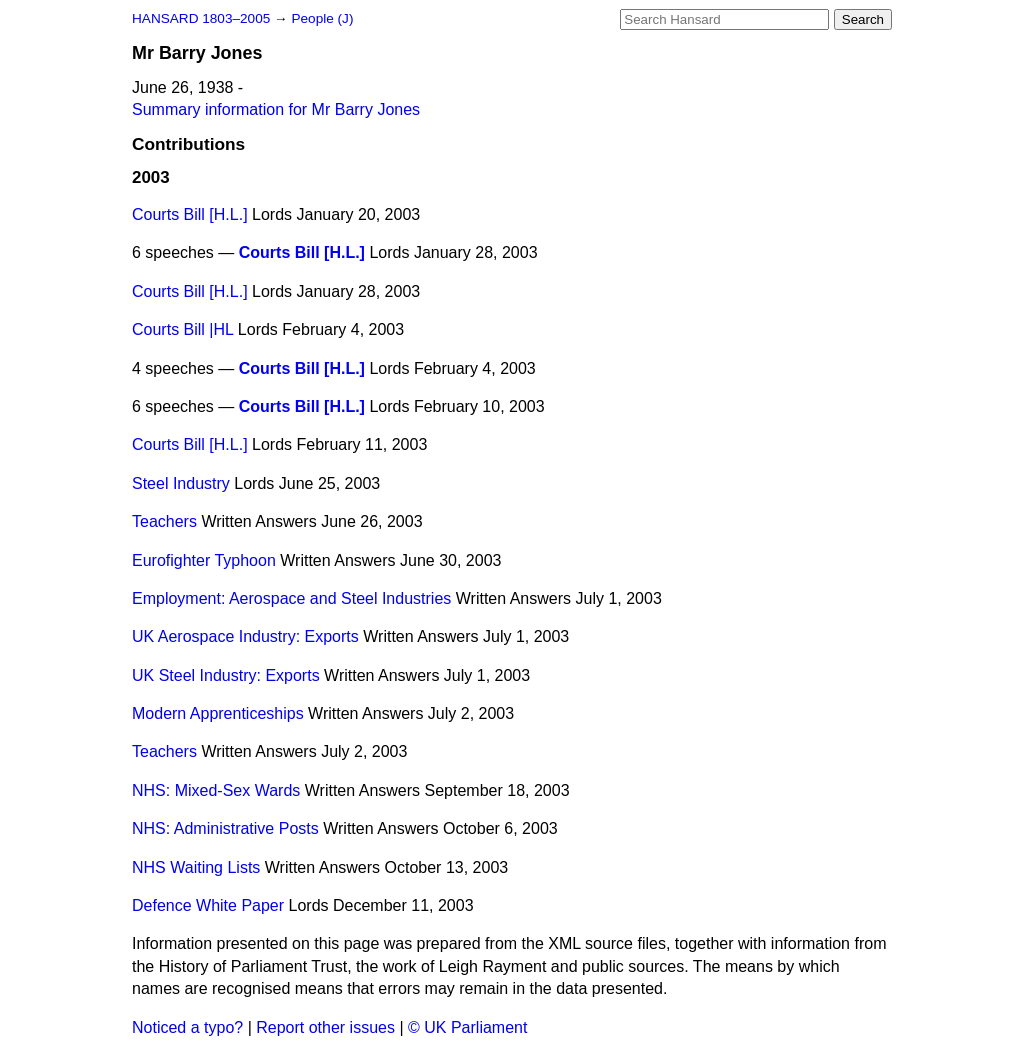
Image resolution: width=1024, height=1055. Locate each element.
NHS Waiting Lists (196, 867)
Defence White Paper (208, 905)
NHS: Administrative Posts (225, 828)
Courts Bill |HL (182, 329)
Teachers (164, 521)
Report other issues (325, 1027)
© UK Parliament (467, 1027)
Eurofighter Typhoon (204, 560)
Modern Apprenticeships (218, 713)
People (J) (322, 18)
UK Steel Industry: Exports (226, 675)
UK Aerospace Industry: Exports (245, 636)
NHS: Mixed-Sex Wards (216, 790)
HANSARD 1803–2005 (201, 18)
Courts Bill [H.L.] (190, 214)
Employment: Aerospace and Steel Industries (291, 598)
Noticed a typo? (187, 1027)
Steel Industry (181, 483)
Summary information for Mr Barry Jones (276, 109)
